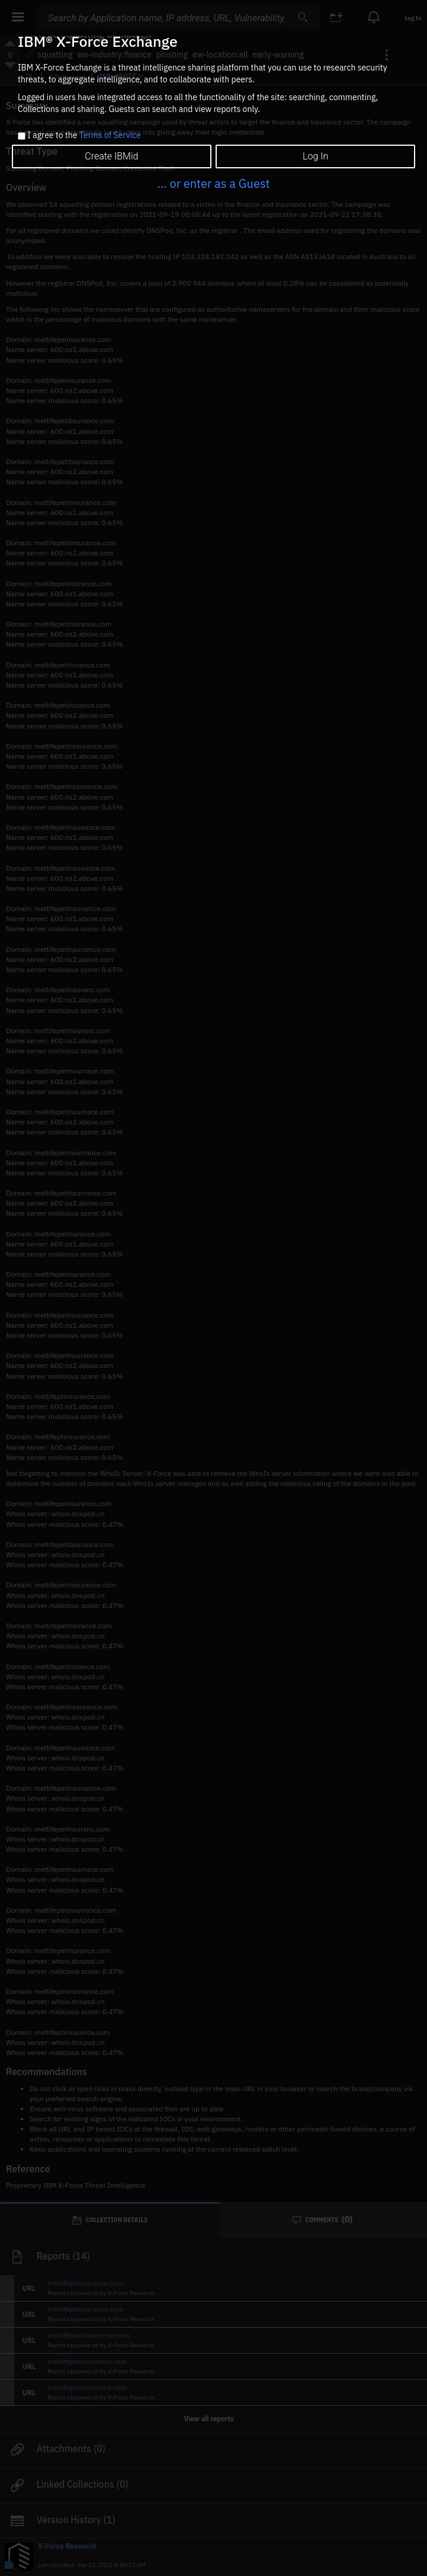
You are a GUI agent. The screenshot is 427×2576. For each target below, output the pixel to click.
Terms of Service (110, 135)
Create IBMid (111, 156)
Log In (315, 156)
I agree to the (83, 136)
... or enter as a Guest (213, 183)
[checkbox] (21, 136)
